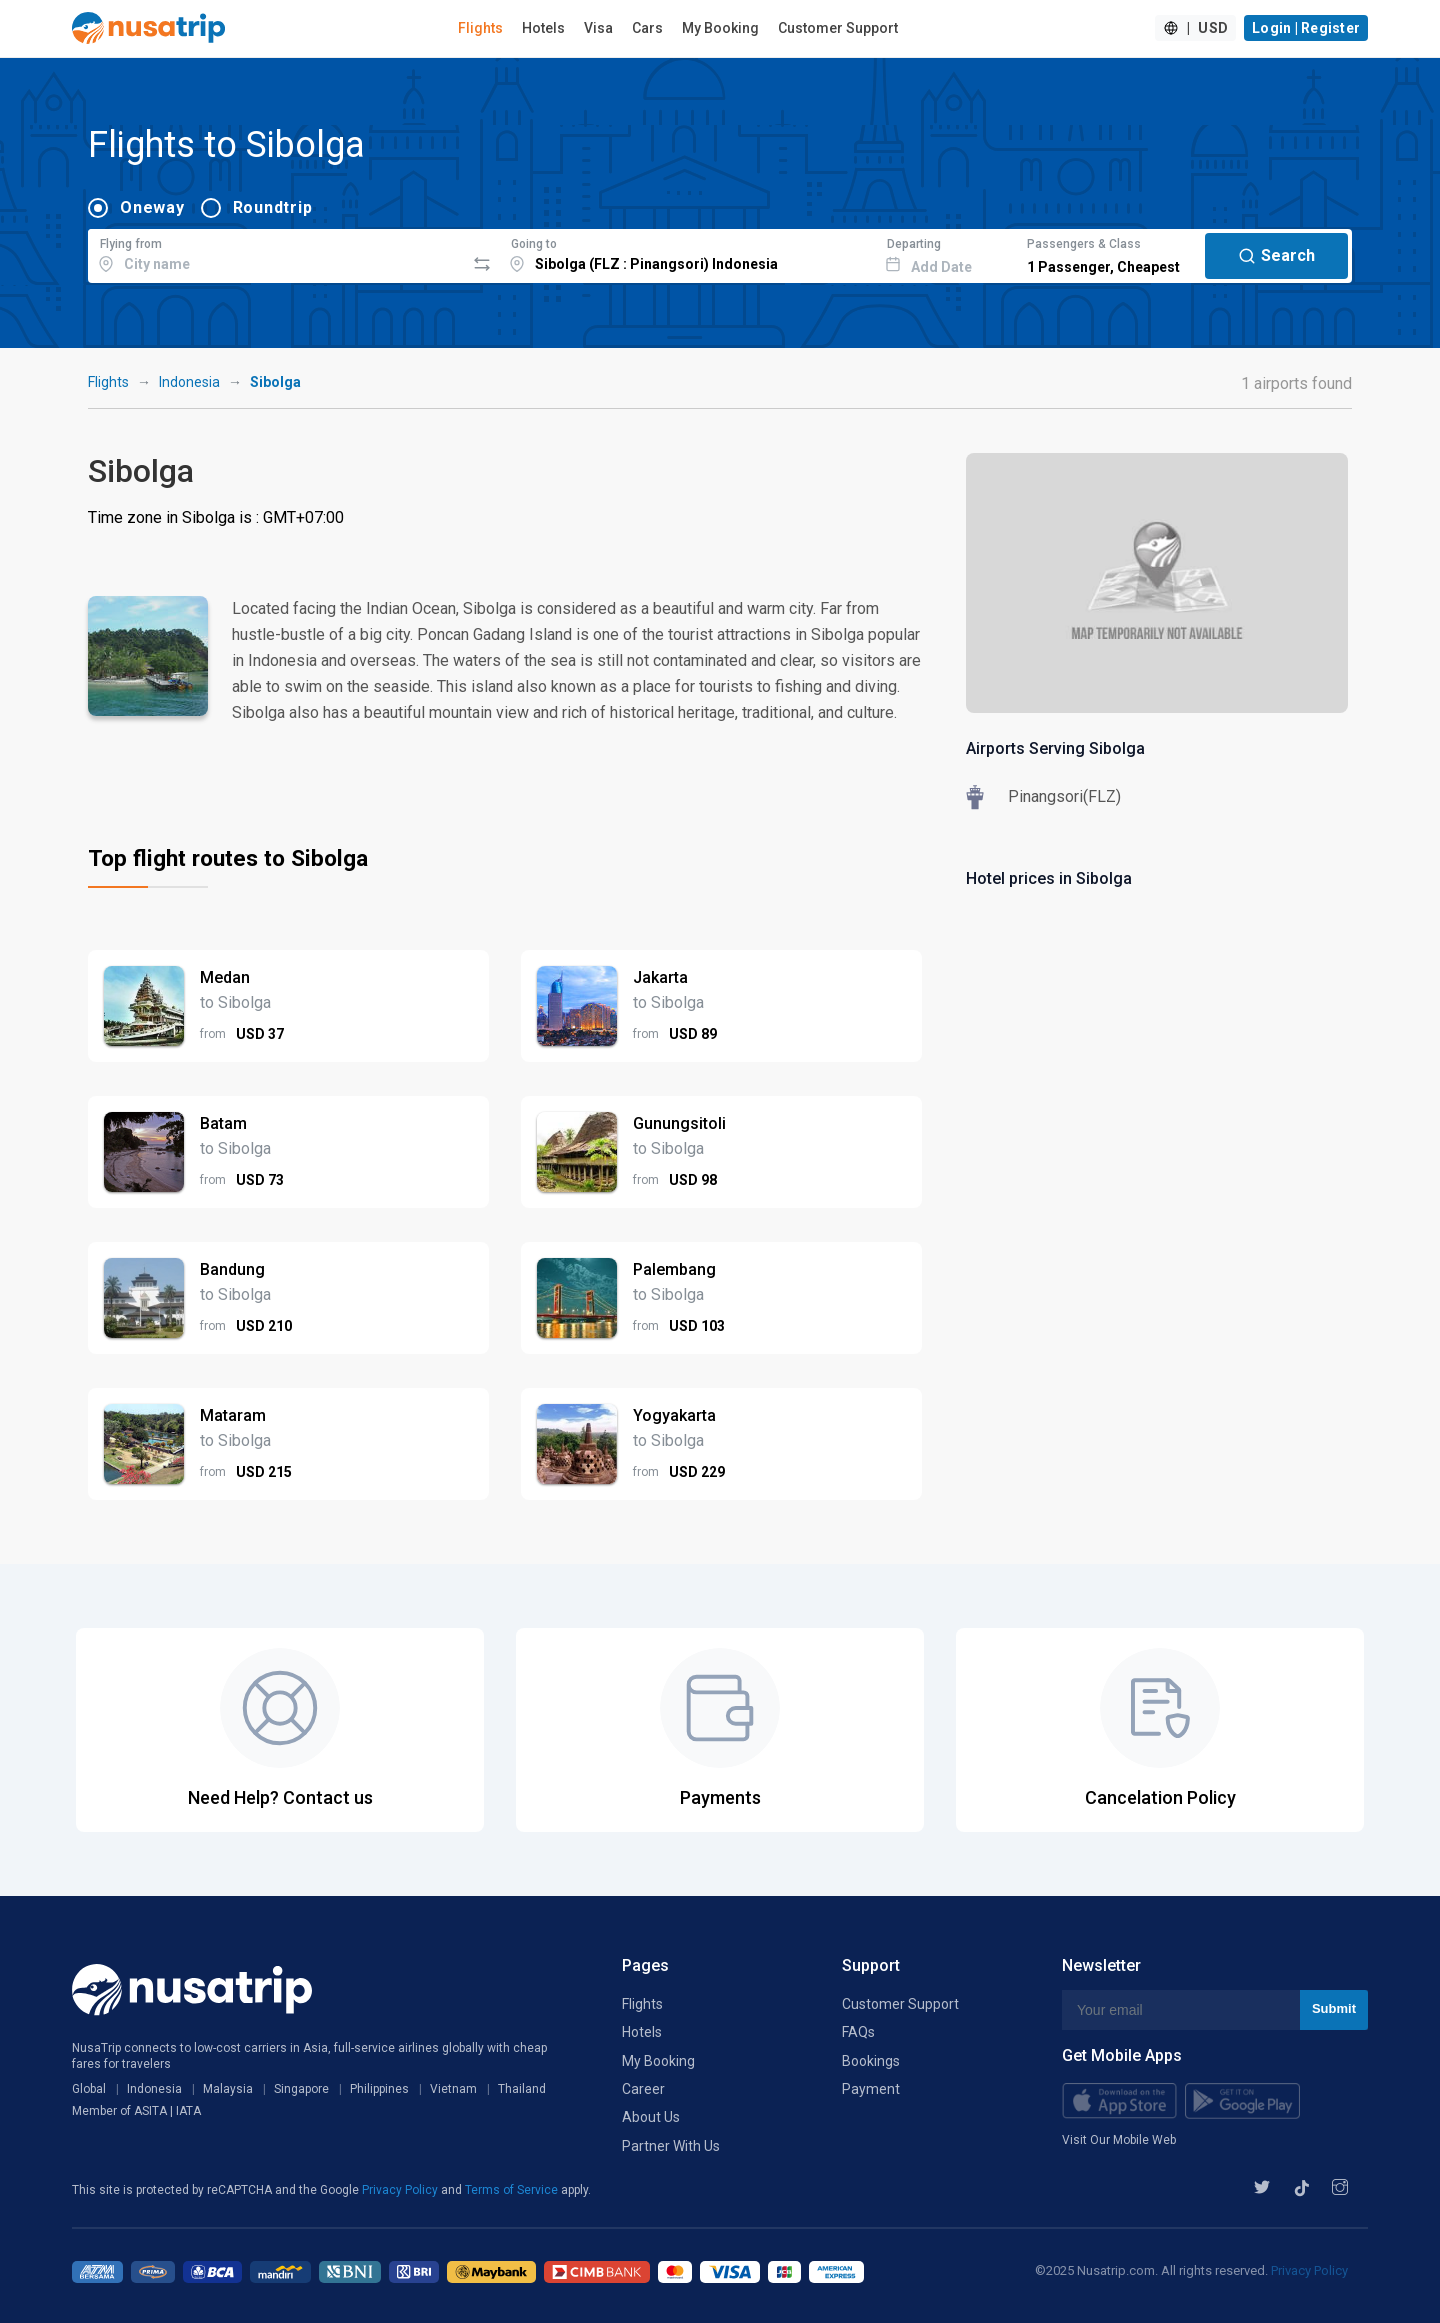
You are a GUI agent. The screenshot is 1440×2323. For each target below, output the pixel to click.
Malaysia (228, 2089)
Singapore (301, 2089)
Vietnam (453, 2089)
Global (89, 2089)
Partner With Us (671, 2146)
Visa (598, 28)
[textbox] (276, 253)
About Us (651, 2117)
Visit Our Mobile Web (1119, 2140)
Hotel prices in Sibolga (1049, 878)
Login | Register (1306, 28)
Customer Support (838, 28)
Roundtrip (273, 207)
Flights (480, 28)
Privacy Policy (401, 2190)
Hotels (543, 28)
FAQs (858, 2032)
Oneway (152, 207)
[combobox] (276, 253)
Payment (871, 2089)
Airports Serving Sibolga (1055, 748)
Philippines (379, 2089)
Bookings (871, 2061)
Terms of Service (513, 2190)
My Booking (720, 28)
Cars (647, 28)
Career (643, 2089)
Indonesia (189, 382)
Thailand (522, 2089)
